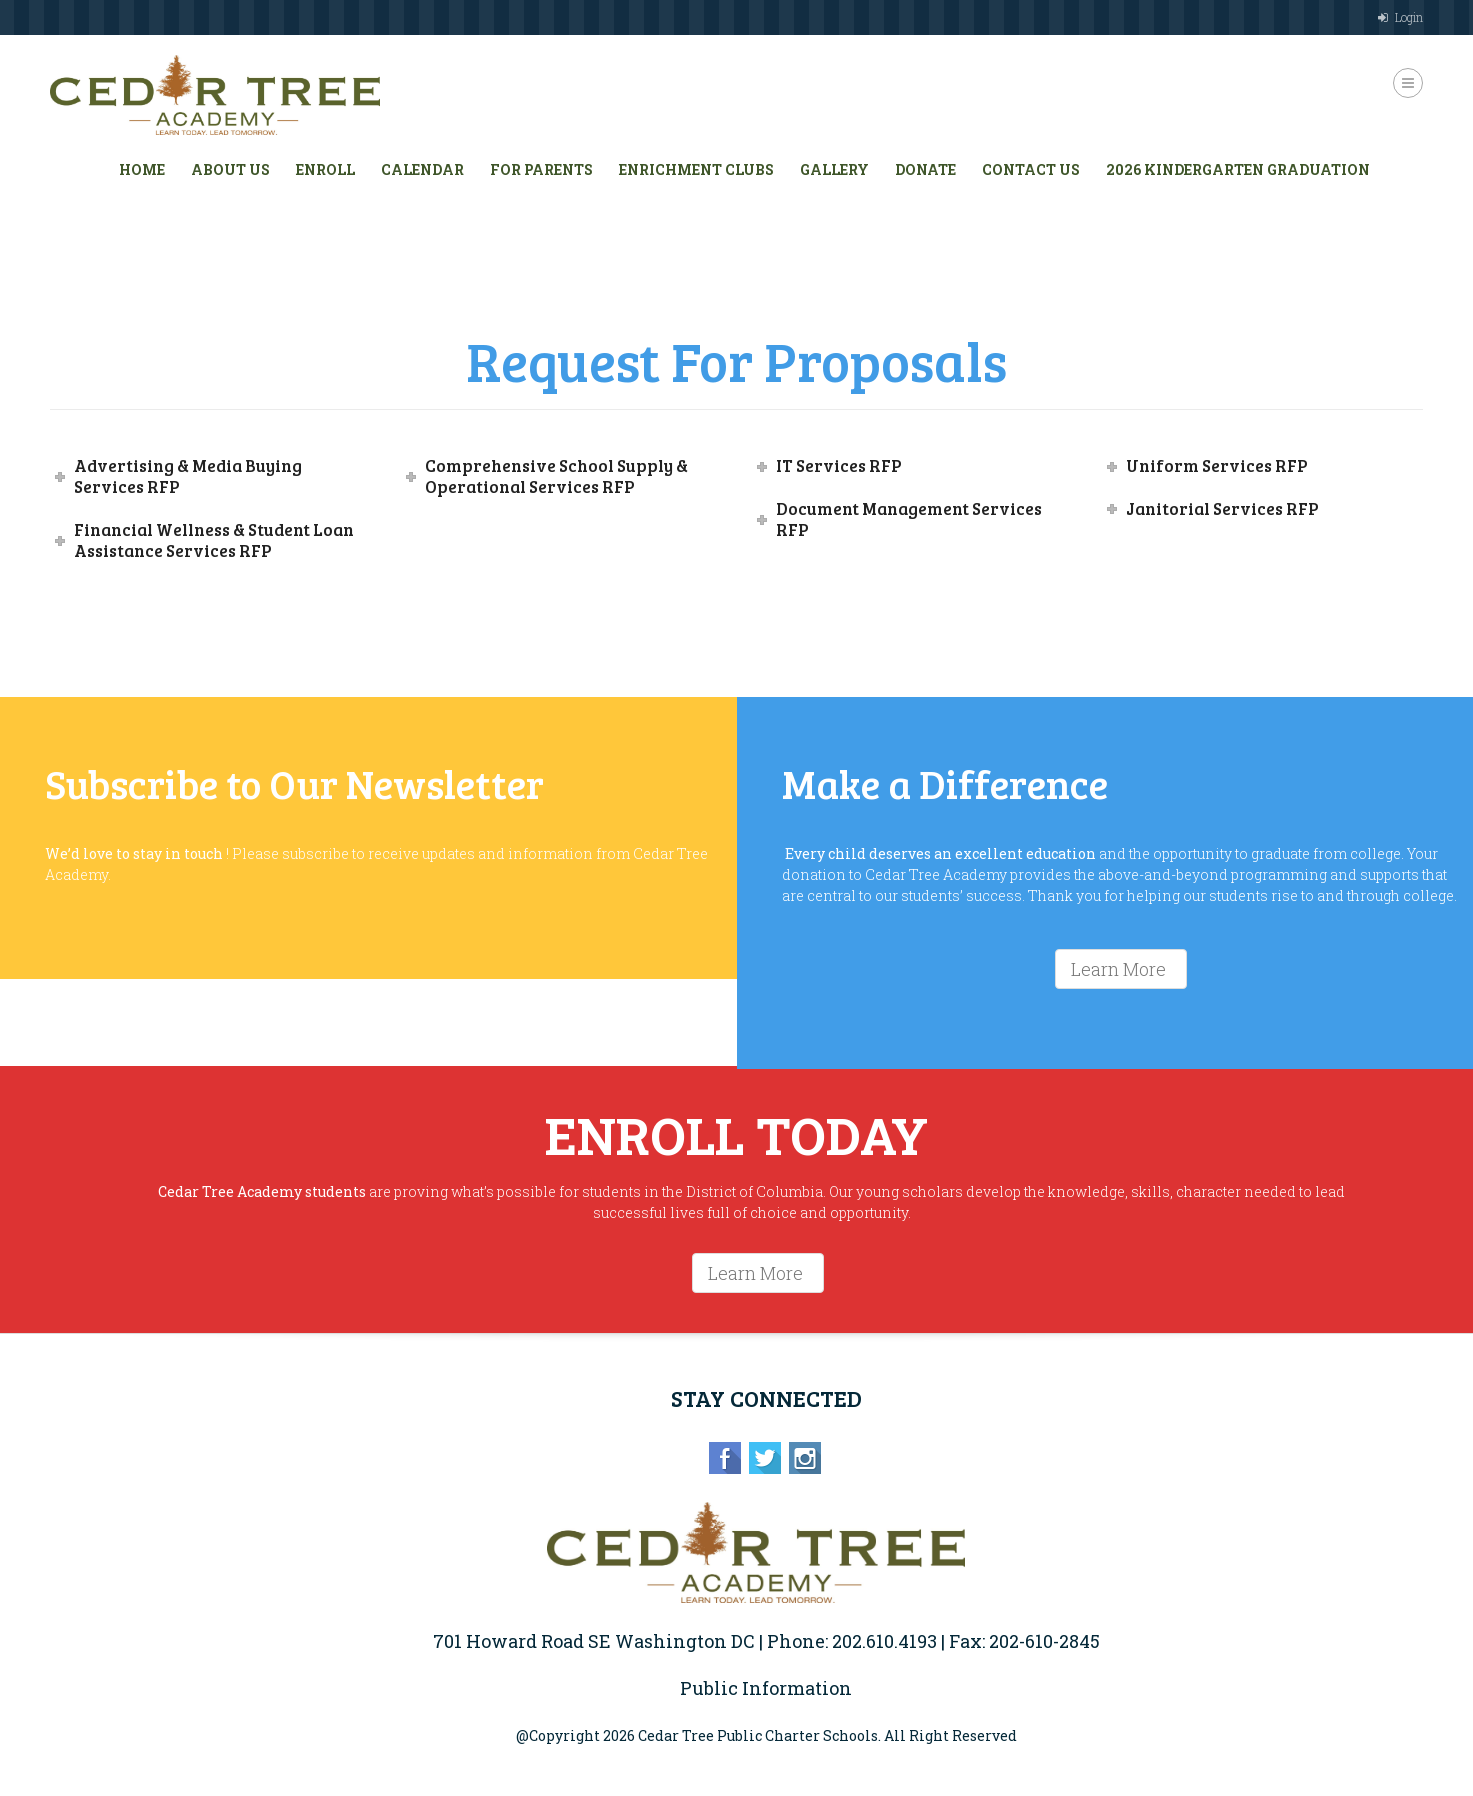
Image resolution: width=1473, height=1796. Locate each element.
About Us (230, 169)
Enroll (325, 169)
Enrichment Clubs (696, 169)
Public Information (766, 1688)
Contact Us (1031, 169)
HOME (142, 169)
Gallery (834, 169)
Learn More (1118, 969)
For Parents (541, 169)
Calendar (422, 169)
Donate (925, 169)
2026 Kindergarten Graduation (1238, 169)
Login (1409, 17)
